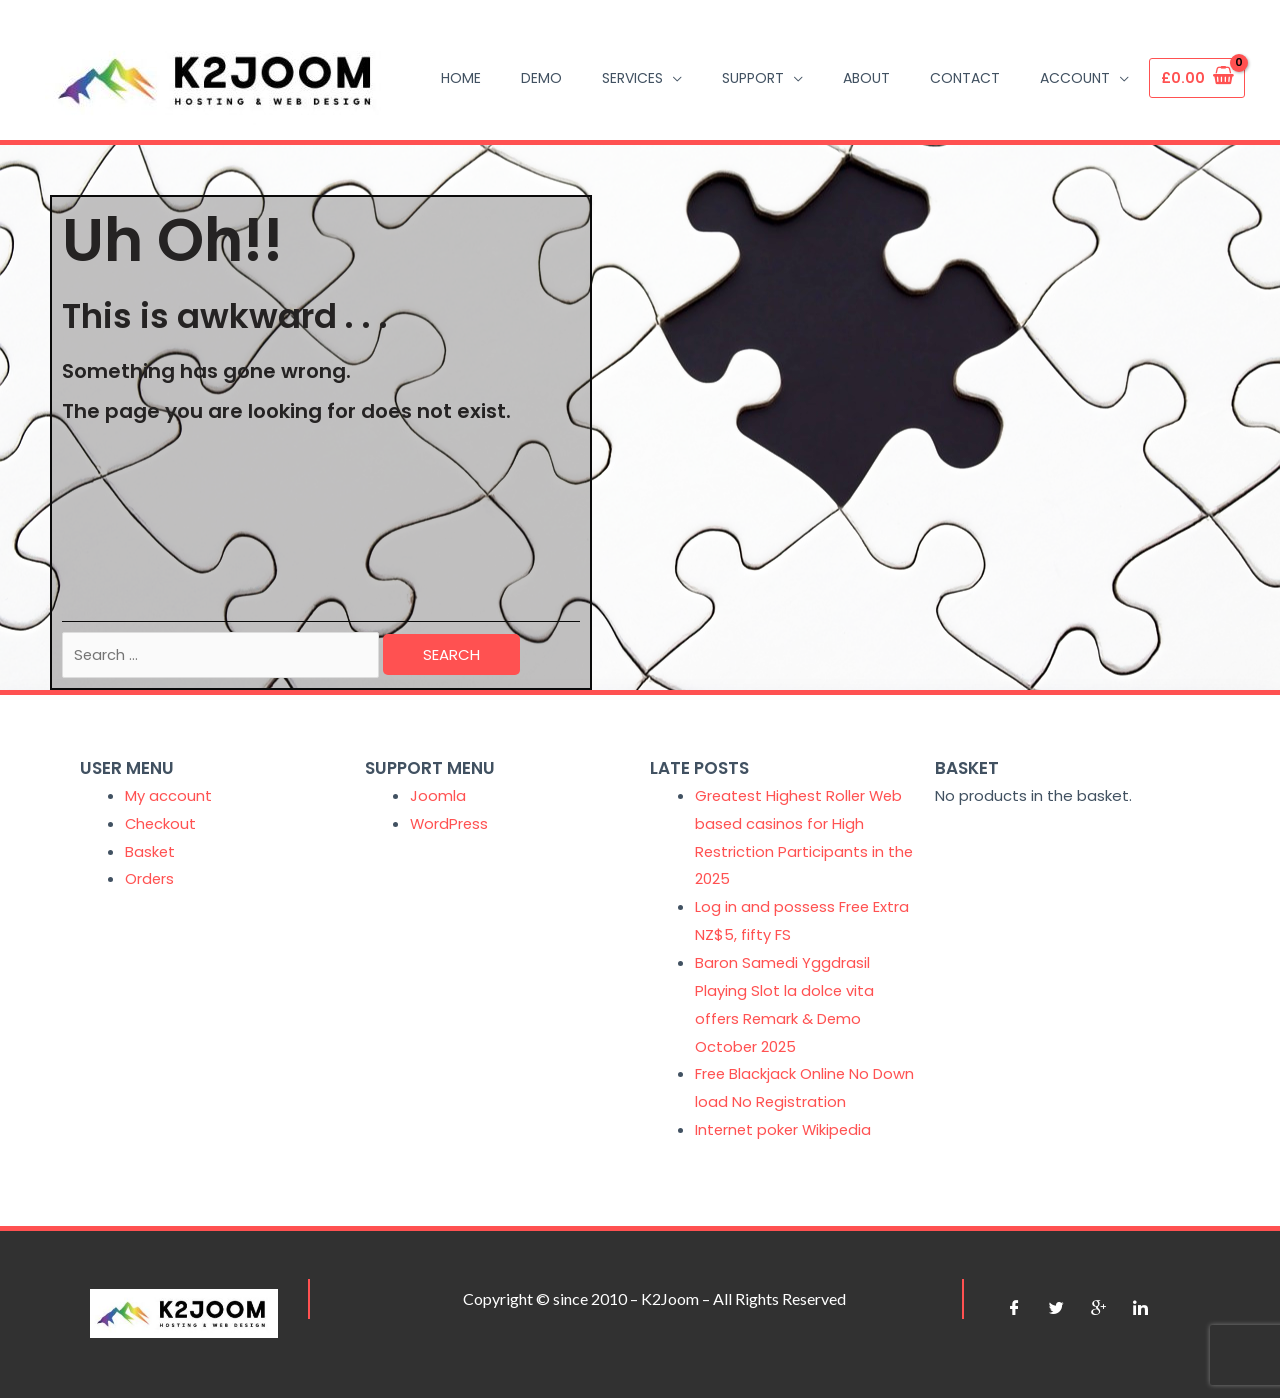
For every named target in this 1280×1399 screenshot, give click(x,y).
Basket (150, 852)
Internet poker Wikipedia (785, 1130)
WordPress (450, 824)
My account (168, 796)
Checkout (161, 824)
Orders (150, 880)
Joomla (438, 796)
